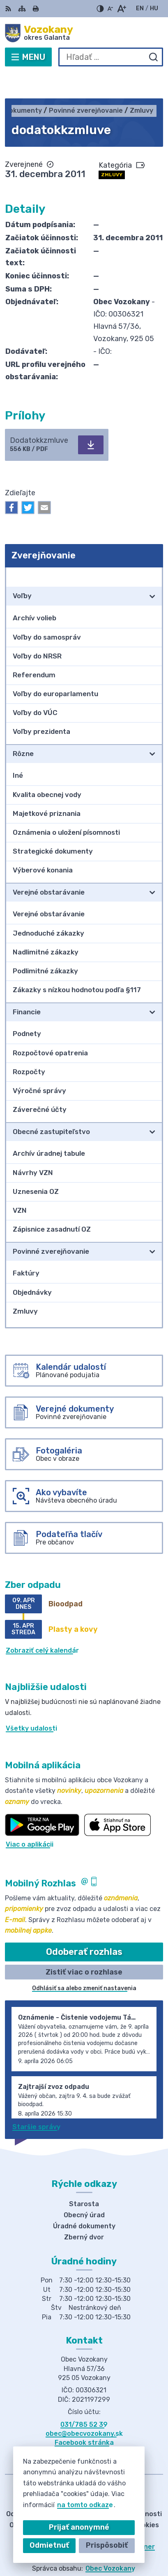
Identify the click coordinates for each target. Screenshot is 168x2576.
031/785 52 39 (84, 2399)
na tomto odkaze (85, 2505)
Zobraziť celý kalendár (42, 1625)
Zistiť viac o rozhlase (84, 1946)
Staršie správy (36, 2101)
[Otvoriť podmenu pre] (152, 571)
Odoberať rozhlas (84, 1926)
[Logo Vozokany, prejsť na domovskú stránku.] (84, 33)
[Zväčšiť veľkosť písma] (121, 8)
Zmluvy (111, 149)
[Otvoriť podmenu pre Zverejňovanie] (152, 551)
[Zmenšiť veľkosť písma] (110, 8)
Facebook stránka (84, 2417)
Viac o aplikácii (29, 1819)
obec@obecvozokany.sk (84, 2408)
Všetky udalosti (31, 1703)
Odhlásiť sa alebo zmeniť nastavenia (84, 1963)
